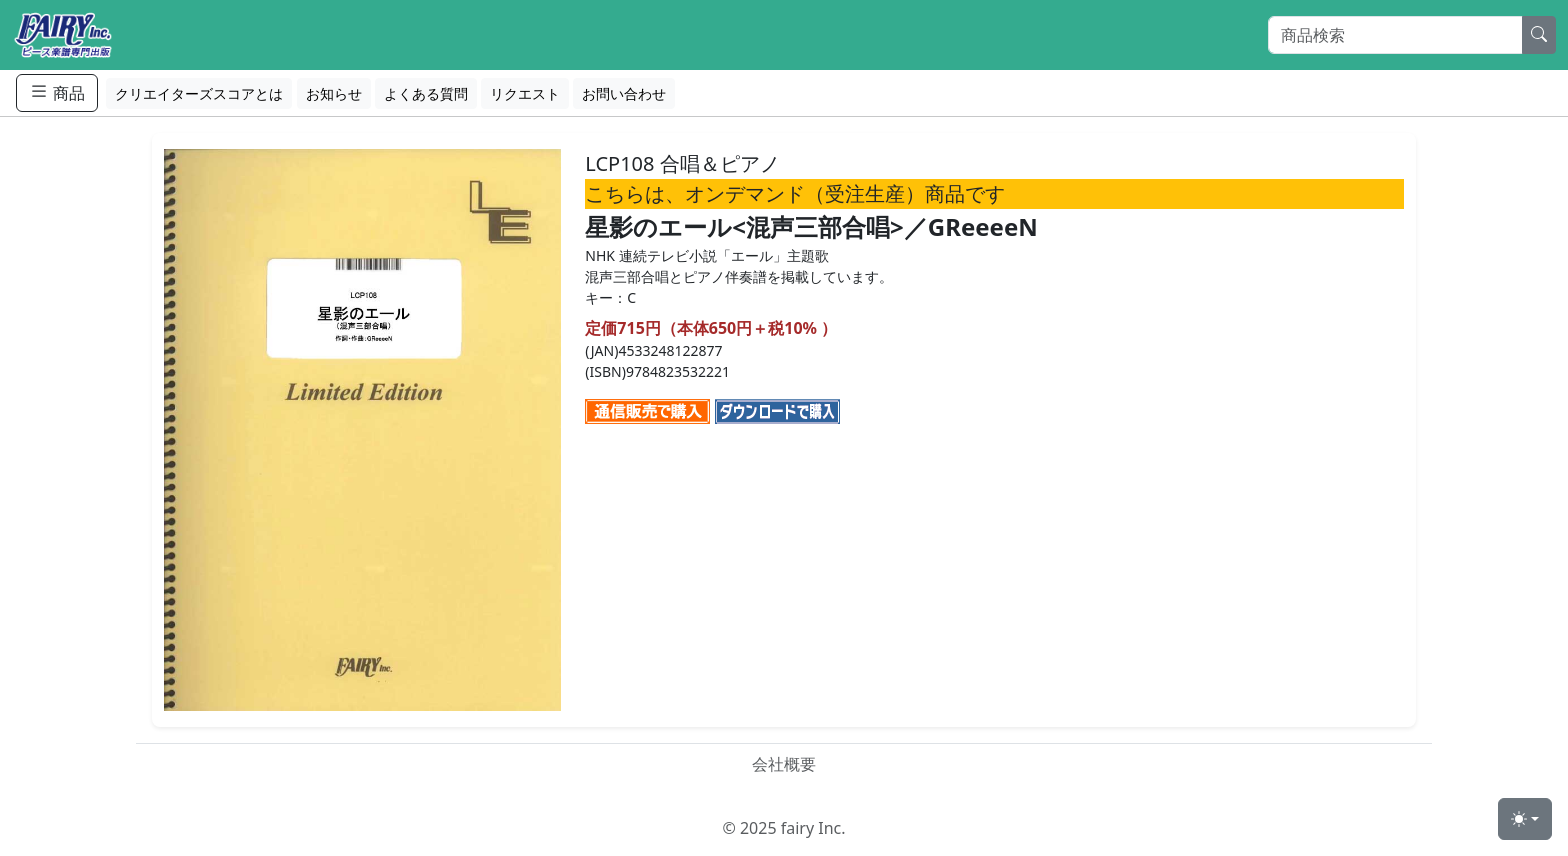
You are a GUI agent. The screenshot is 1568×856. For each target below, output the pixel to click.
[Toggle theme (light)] (1525, 819)
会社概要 (784, 764)
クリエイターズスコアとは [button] (199, 93)
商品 (57, 92)
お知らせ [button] (334, 93)
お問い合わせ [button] (624, 93)
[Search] (1395, 35)
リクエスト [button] (525, 93)
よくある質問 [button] (426, 93)
